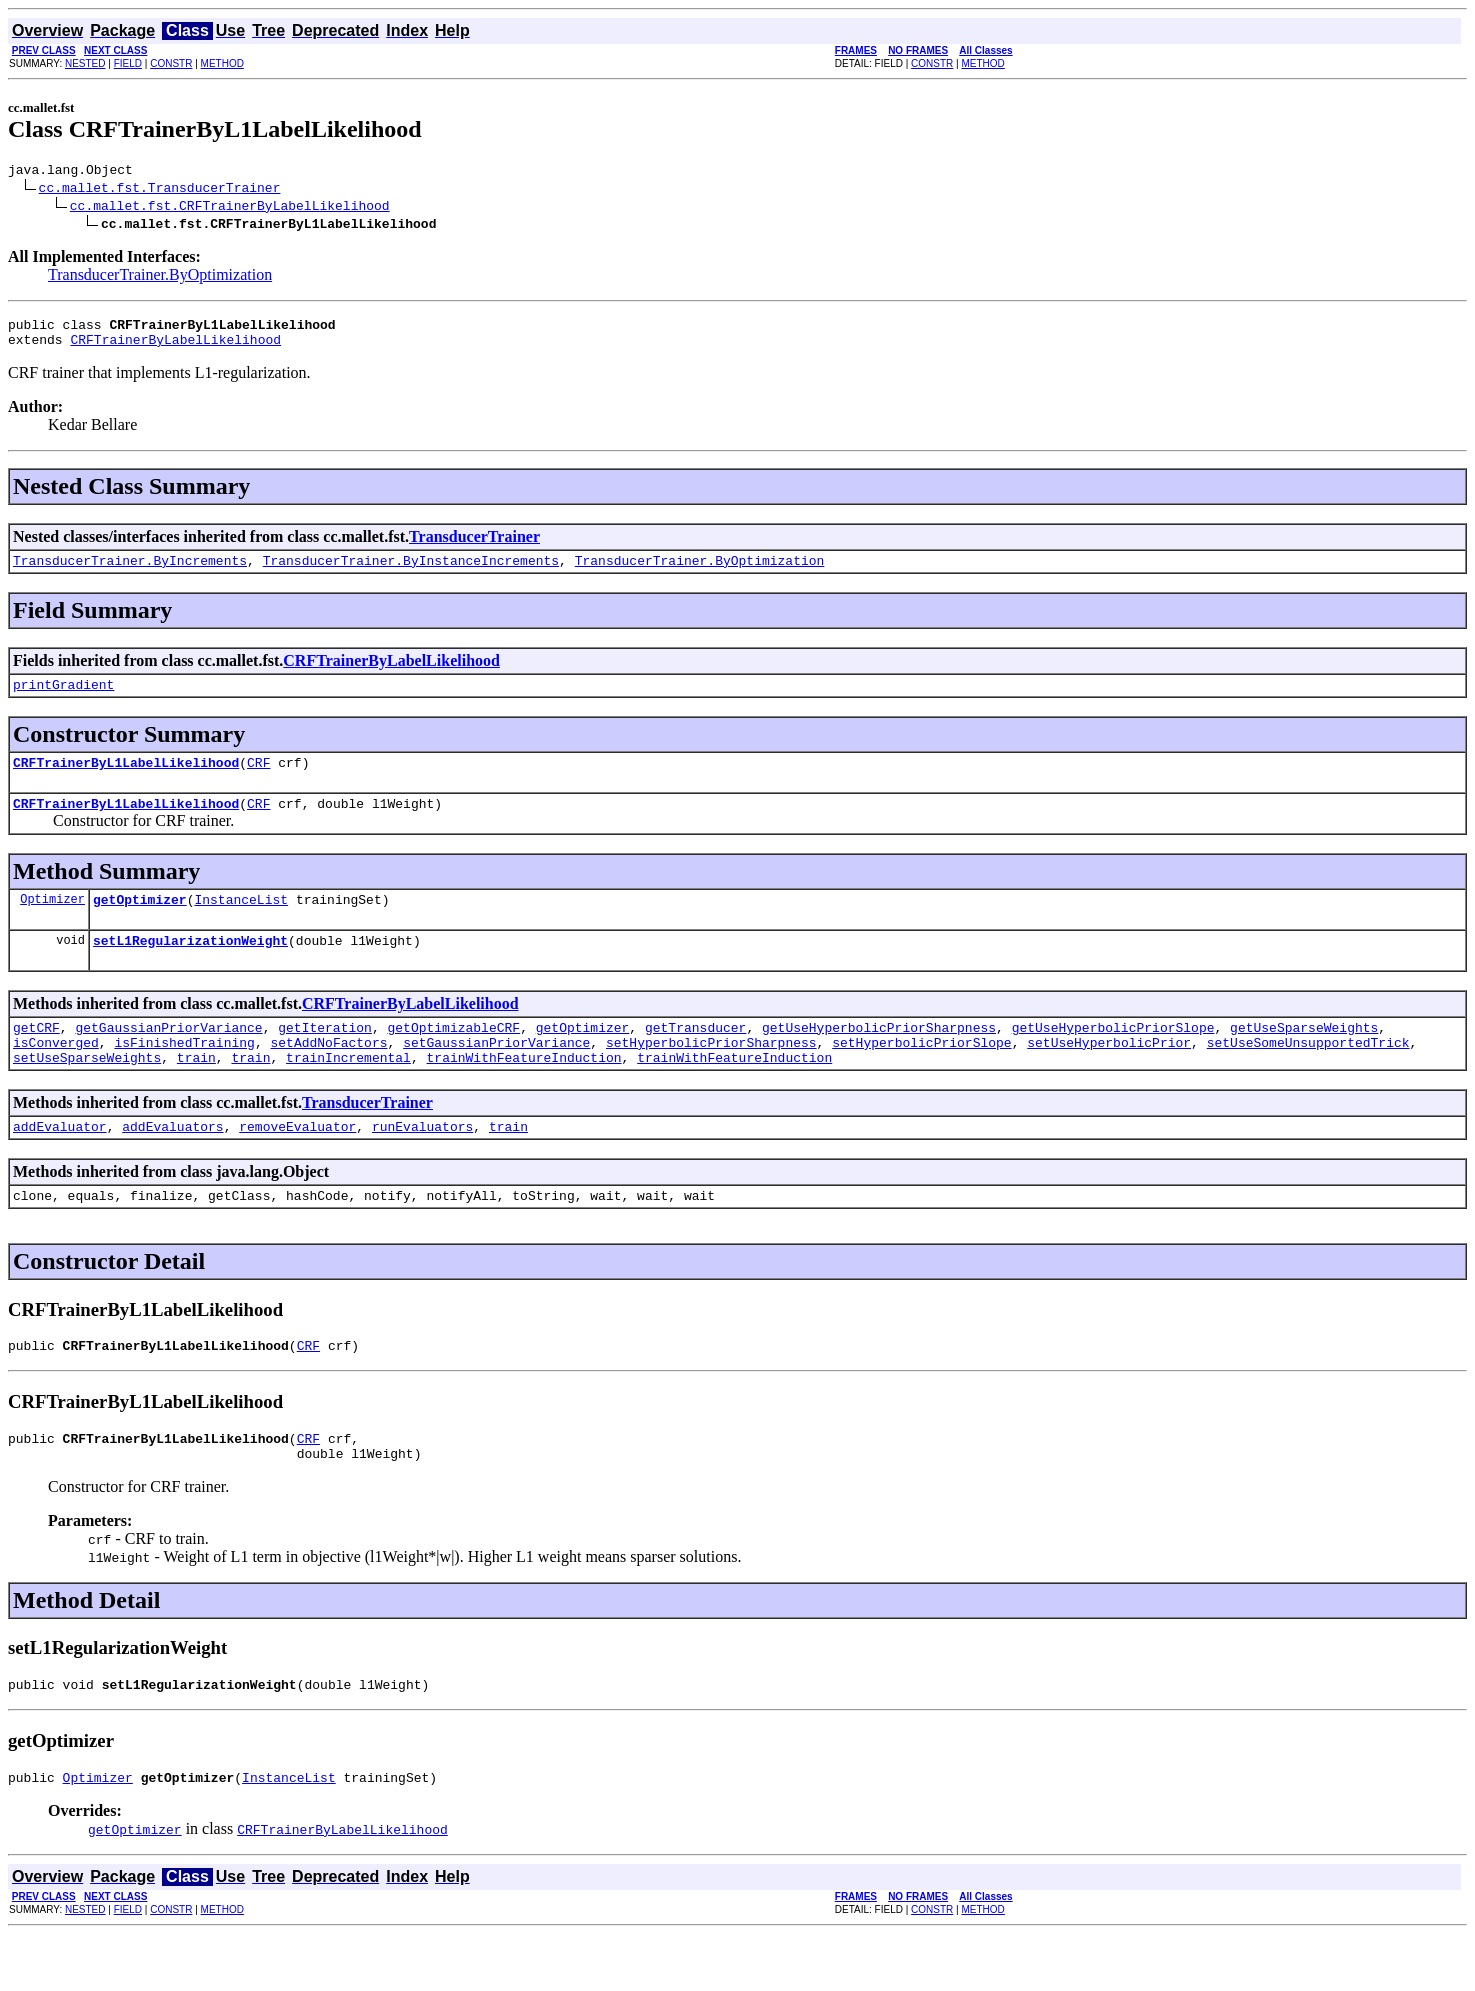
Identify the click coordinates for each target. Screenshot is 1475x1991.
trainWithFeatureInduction (523, 1093)
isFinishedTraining (184, 1075)
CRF (258, 780)
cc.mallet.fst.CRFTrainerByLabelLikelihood (230, 208)
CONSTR (171, 63)
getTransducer (695, 1057)
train (196, 1093)
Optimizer (52, 922)
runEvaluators (422, 1165)
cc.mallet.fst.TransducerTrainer (160, 190)
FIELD (128, 63)
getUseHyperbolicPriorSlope (1113, 1057)
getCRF (36, 1057)
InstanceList (241, 923)
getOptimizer (140, 923)
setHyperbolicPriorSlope (921, 1075)
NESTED (85, 63)
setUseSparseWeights (87, 1093)
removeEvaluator (297, 1165)
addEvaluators (172, 1165)
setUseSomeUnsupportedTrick (1308, 1075)
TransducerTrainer (474, 545)
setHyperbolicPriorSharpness (711, 1075)
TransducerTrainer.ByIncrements (130, 572)
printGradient (63, 699)
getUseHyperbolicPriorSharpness (879, 1057)
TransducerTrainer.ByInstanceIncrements (411, 572)
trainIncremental (348, 1093)
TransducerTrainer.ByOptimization (160, 277)
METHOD (222, 63)
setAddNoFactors (328, 1075)
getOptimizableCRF (453, 1057)
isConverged (56, 1075)
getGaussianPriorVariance (168, 1057)
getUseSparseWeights (1304, 1057)
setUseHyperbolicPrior (1109, 1075)
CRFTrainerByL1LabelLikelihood (126, 780)
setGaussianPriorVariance (496, 1075)
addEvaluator (60, 1165)
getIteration (325, 1057)
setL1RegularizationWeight (190, 967)
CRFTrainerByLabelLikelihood (175, 348)
